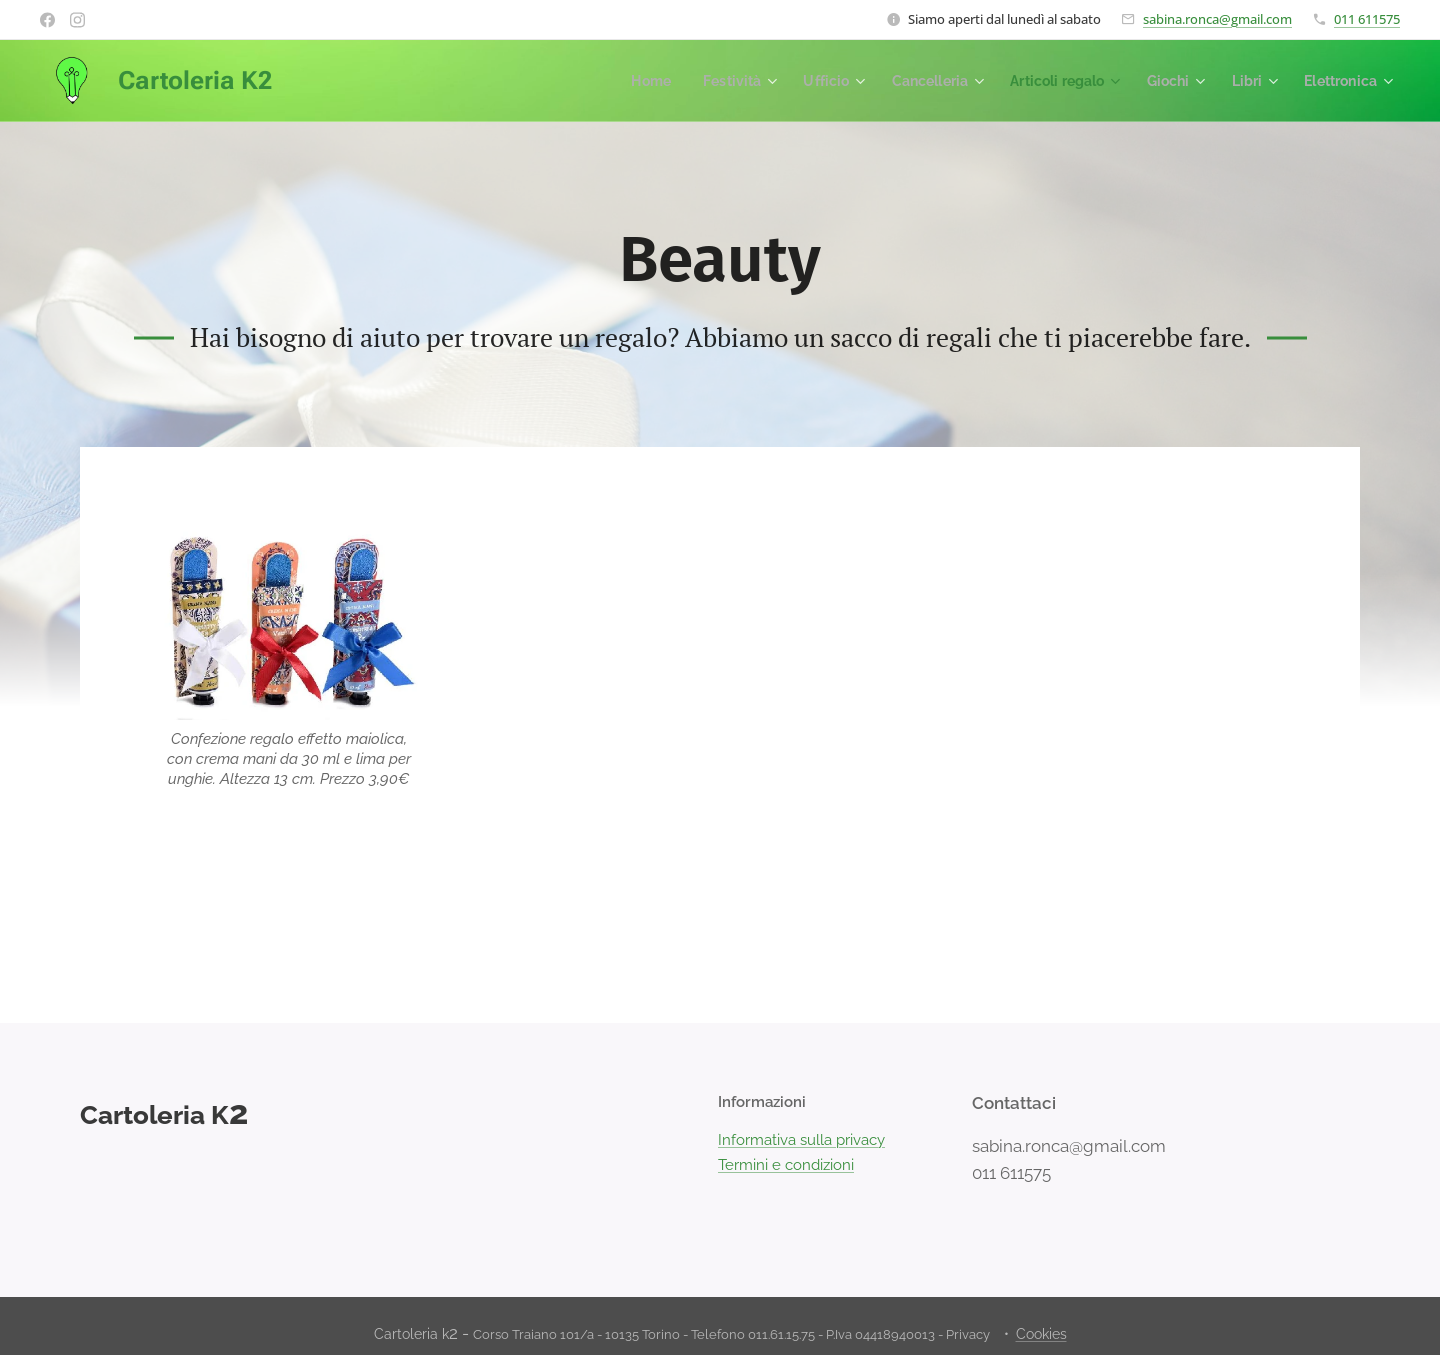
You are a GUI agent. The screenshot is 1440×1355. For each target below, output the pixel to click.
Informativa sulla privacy (801, 1141)
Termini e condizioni (786, 1165)
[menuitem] (620, 81)
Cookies (1041, 1334)
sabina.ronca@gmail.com (1217, 19)
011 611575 (1367, 19)
